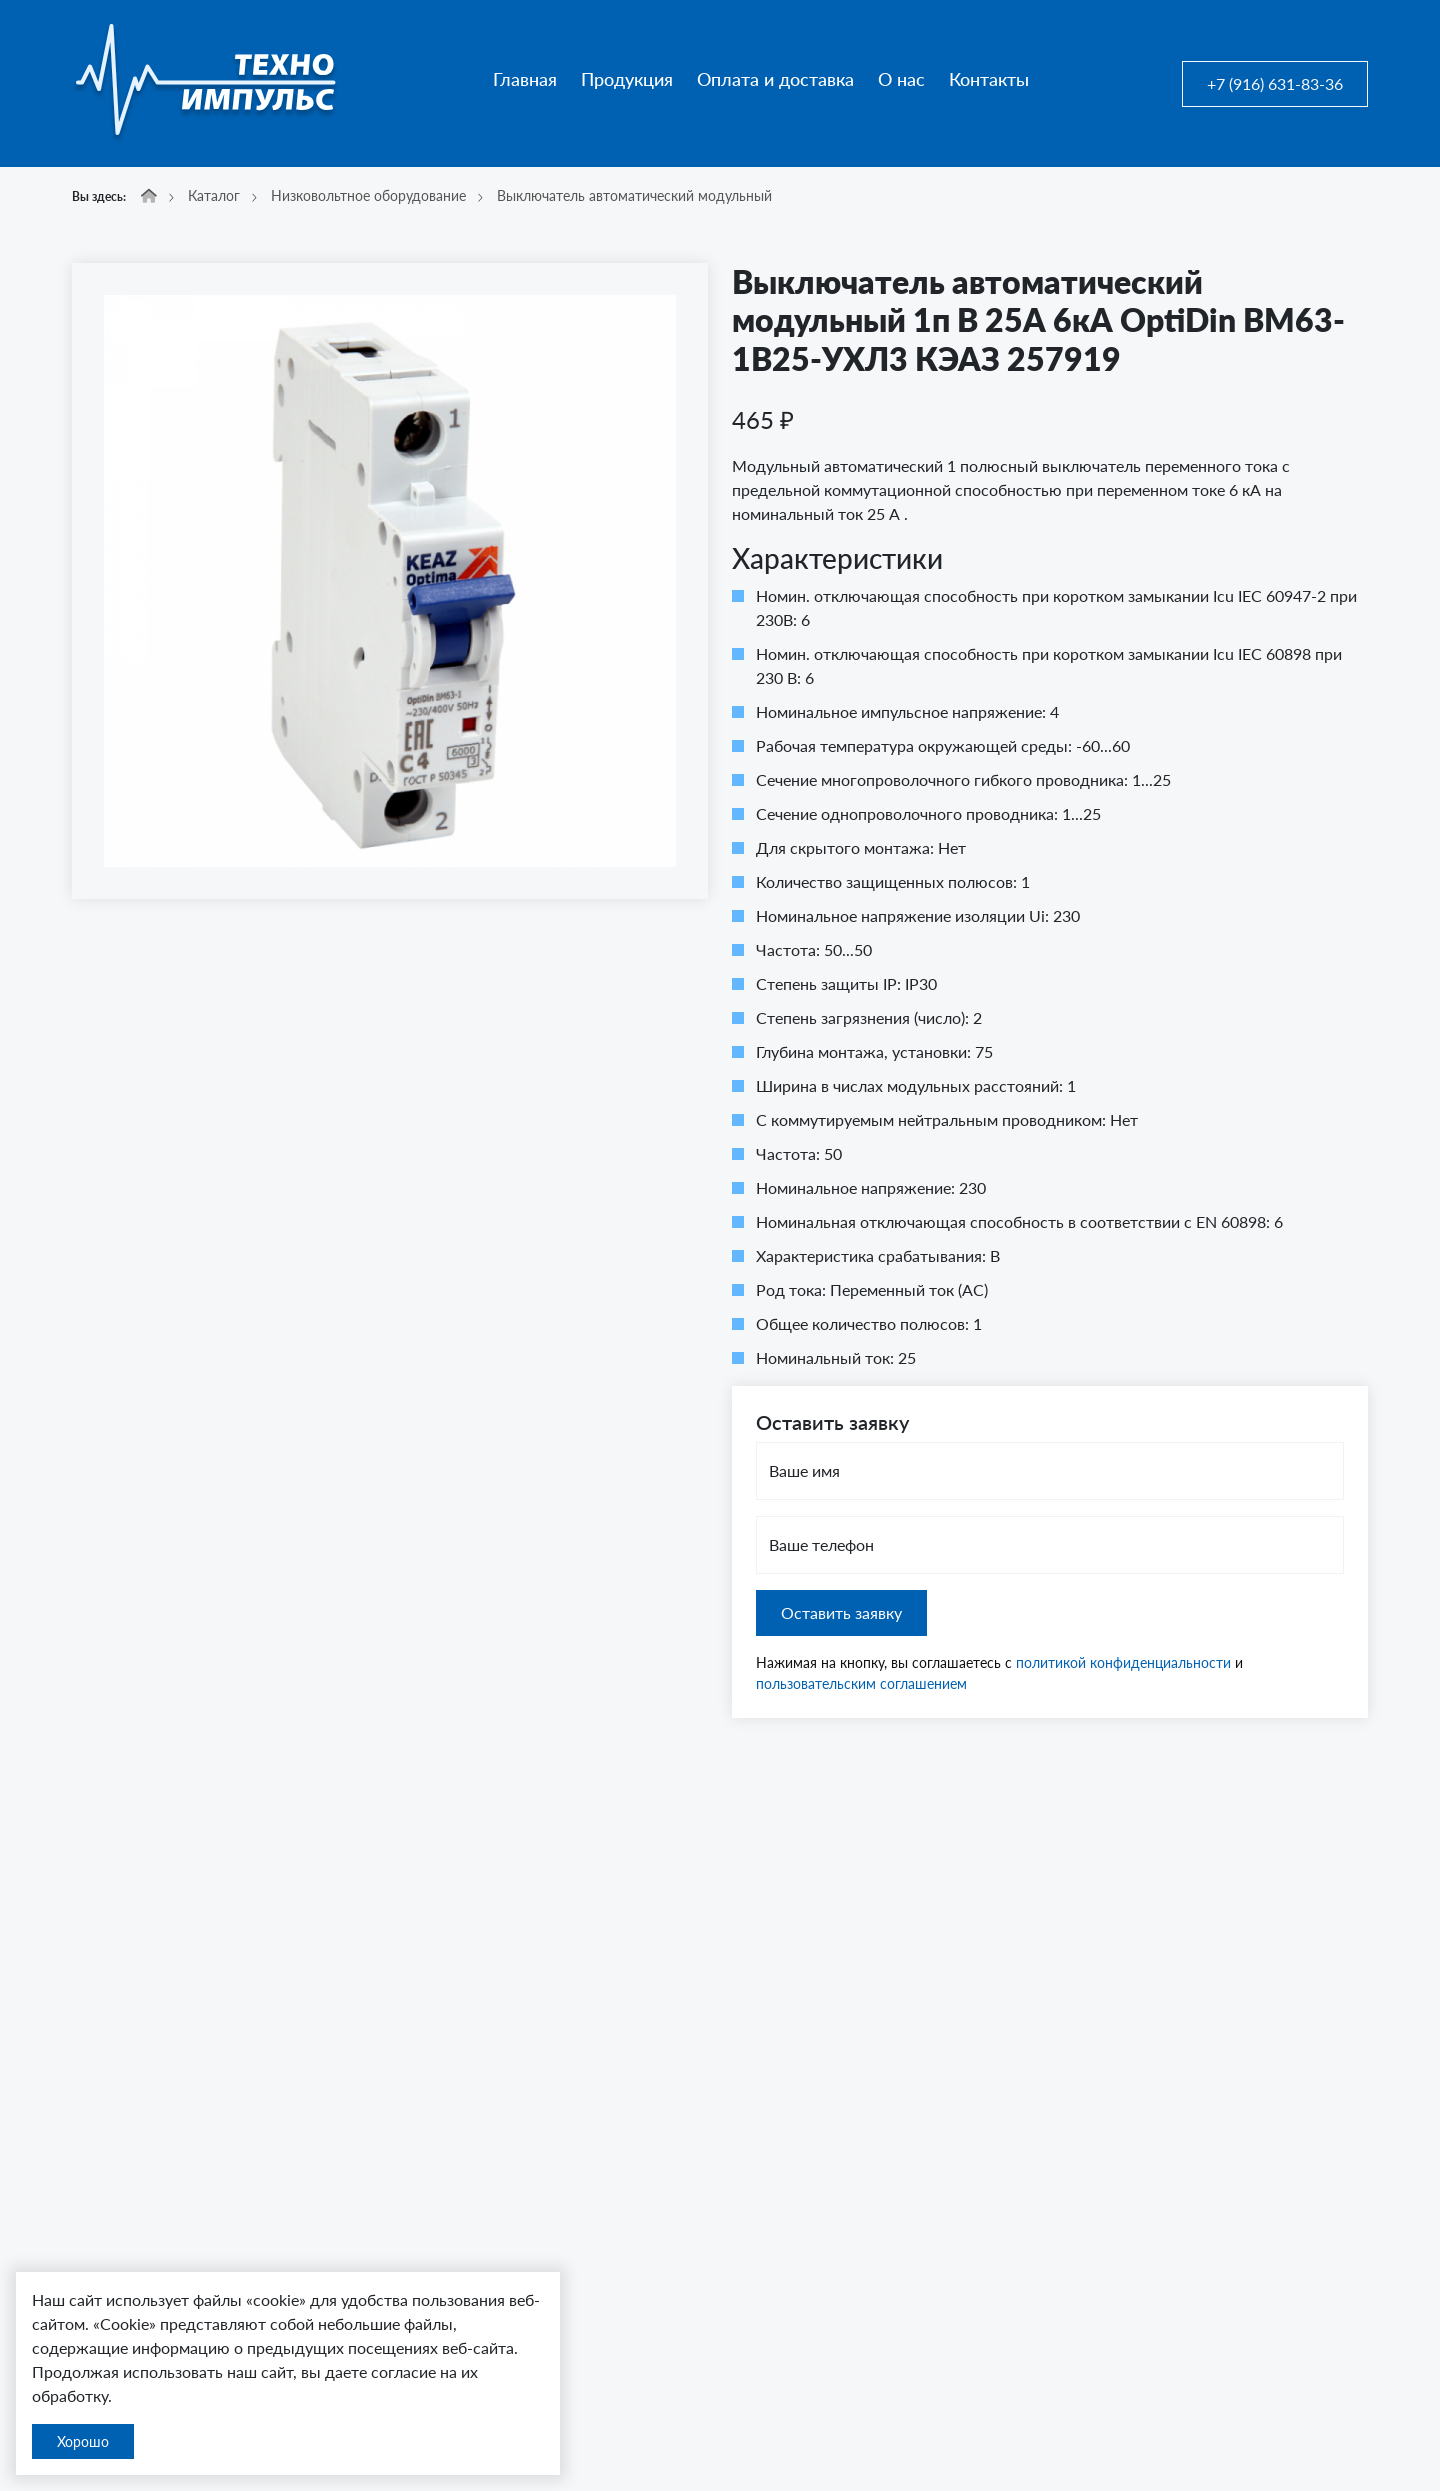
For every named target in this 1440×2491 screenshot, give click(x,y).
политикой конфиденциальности (1123, 1662)
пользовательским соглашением (861, 1683)
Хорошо (83, 2441)
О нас (901, 79)
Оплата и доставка (775, 79)
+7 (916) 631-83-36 (1275, 83)
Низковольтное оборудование (368, 195)
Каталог (214, 195)
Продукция (627, 79)
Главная (525, 79)
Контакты (989, 79)
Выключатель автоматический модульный (634, 195)
